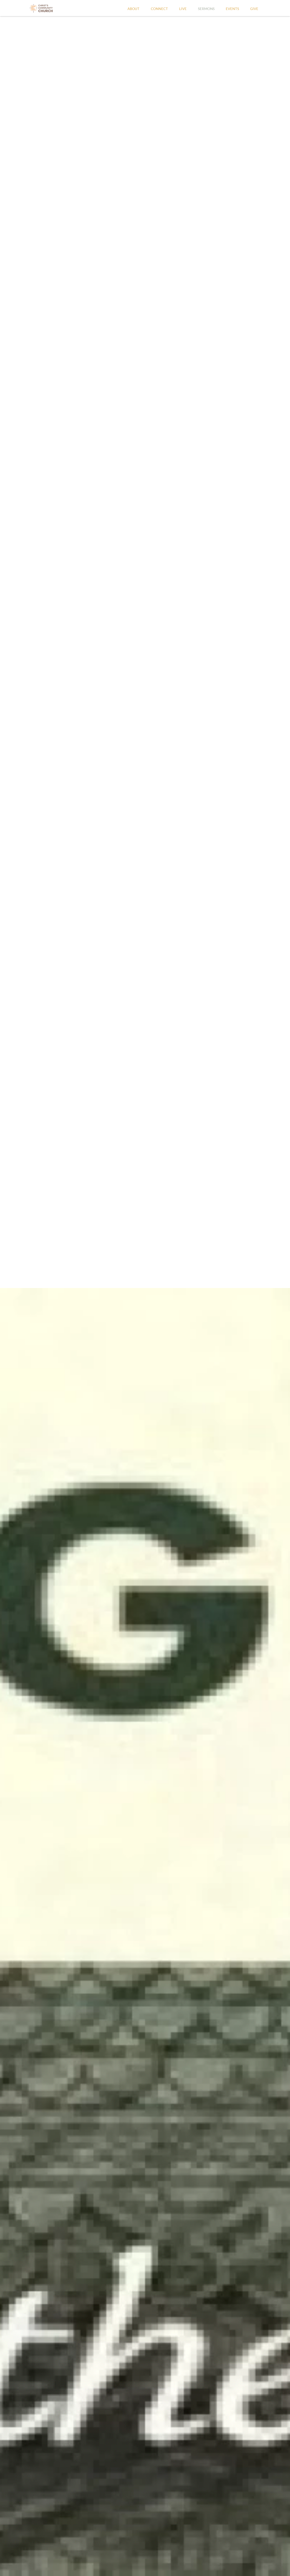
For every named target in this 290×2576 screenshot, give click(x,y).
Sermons (206, 9)
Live (183, 9)
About (133, 9)
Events (232, 9)
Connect (159, 9)
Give (254, 9)
